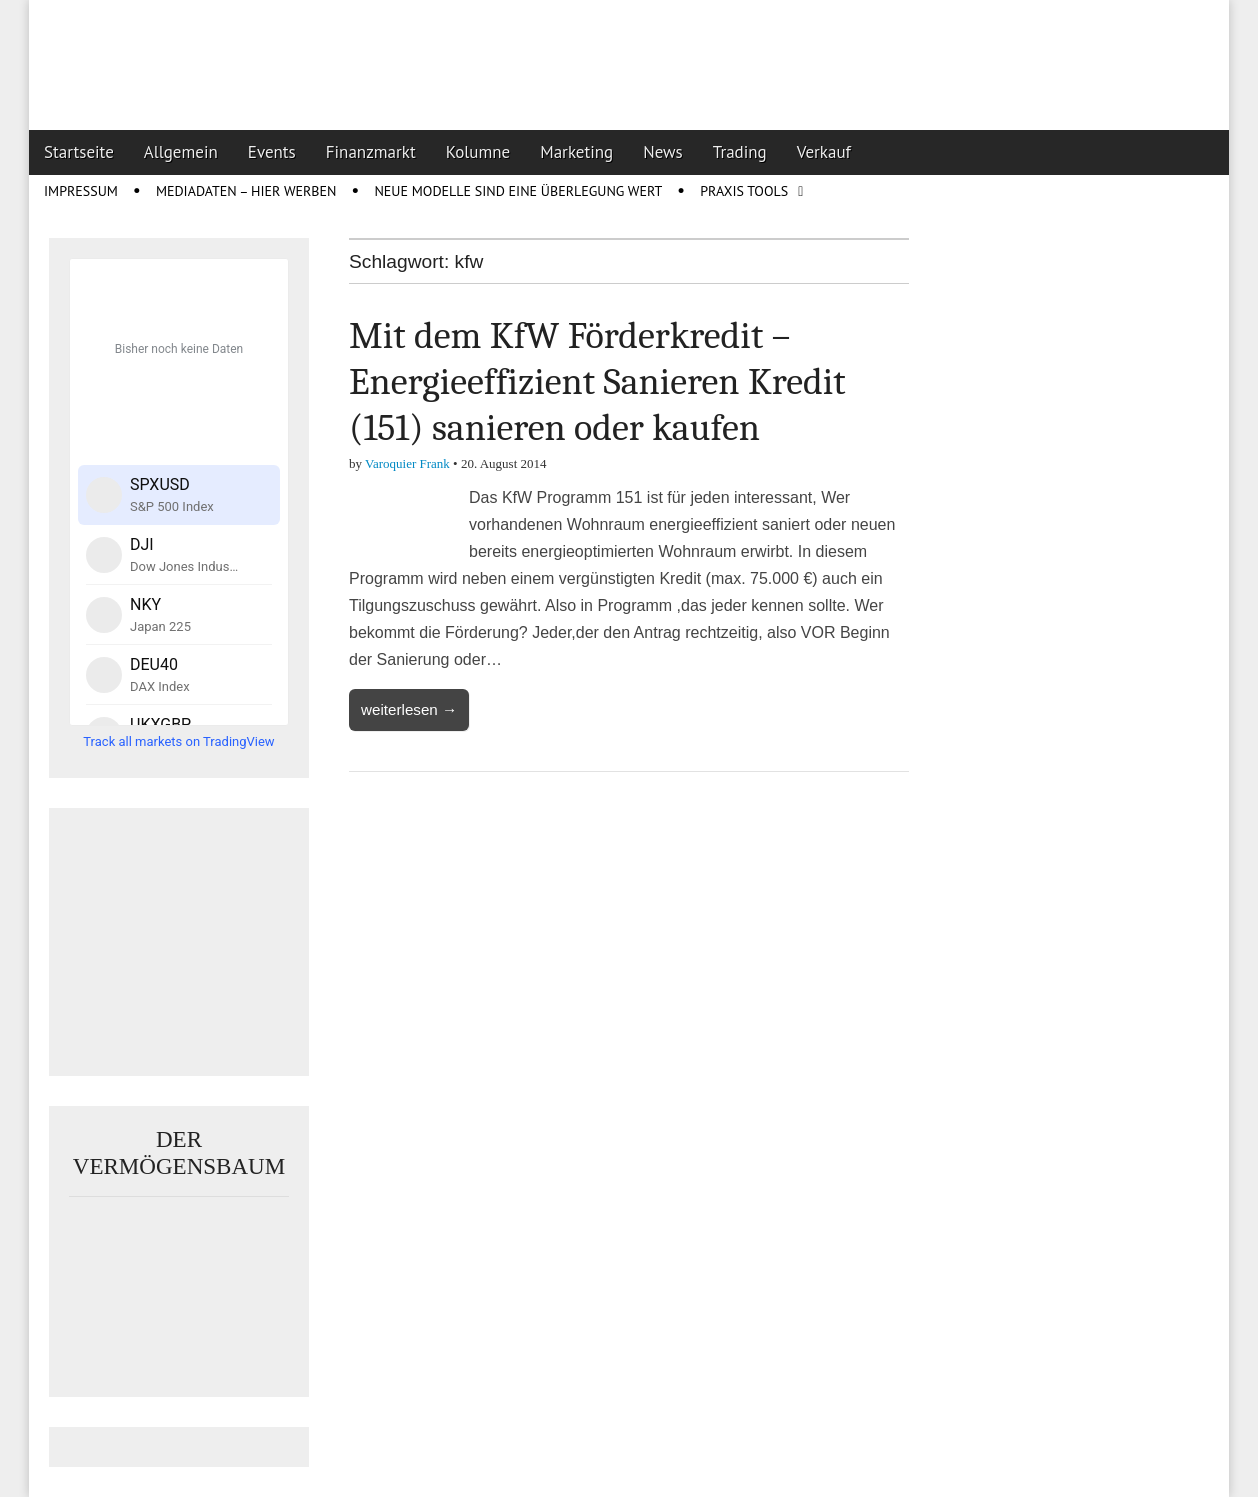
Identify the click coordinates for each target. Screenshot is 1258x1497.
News (663, 152)
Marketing (576, 152)
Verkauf (824, 152)
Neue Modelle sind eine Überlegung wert (518, 191)
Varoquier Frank (407, 463)
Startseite (79, 152)
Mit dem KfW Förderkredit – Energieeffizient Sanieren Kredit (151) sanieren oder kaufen (597, 381)
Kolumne (478, 152)
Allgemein (181, 152)
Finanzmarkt (371, 152)
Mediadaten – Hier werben (246, 191)
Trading (740, 152)
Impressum (81, 191)
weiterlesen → (409, 709)
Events (272, 152)
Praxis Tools (744, 191)
